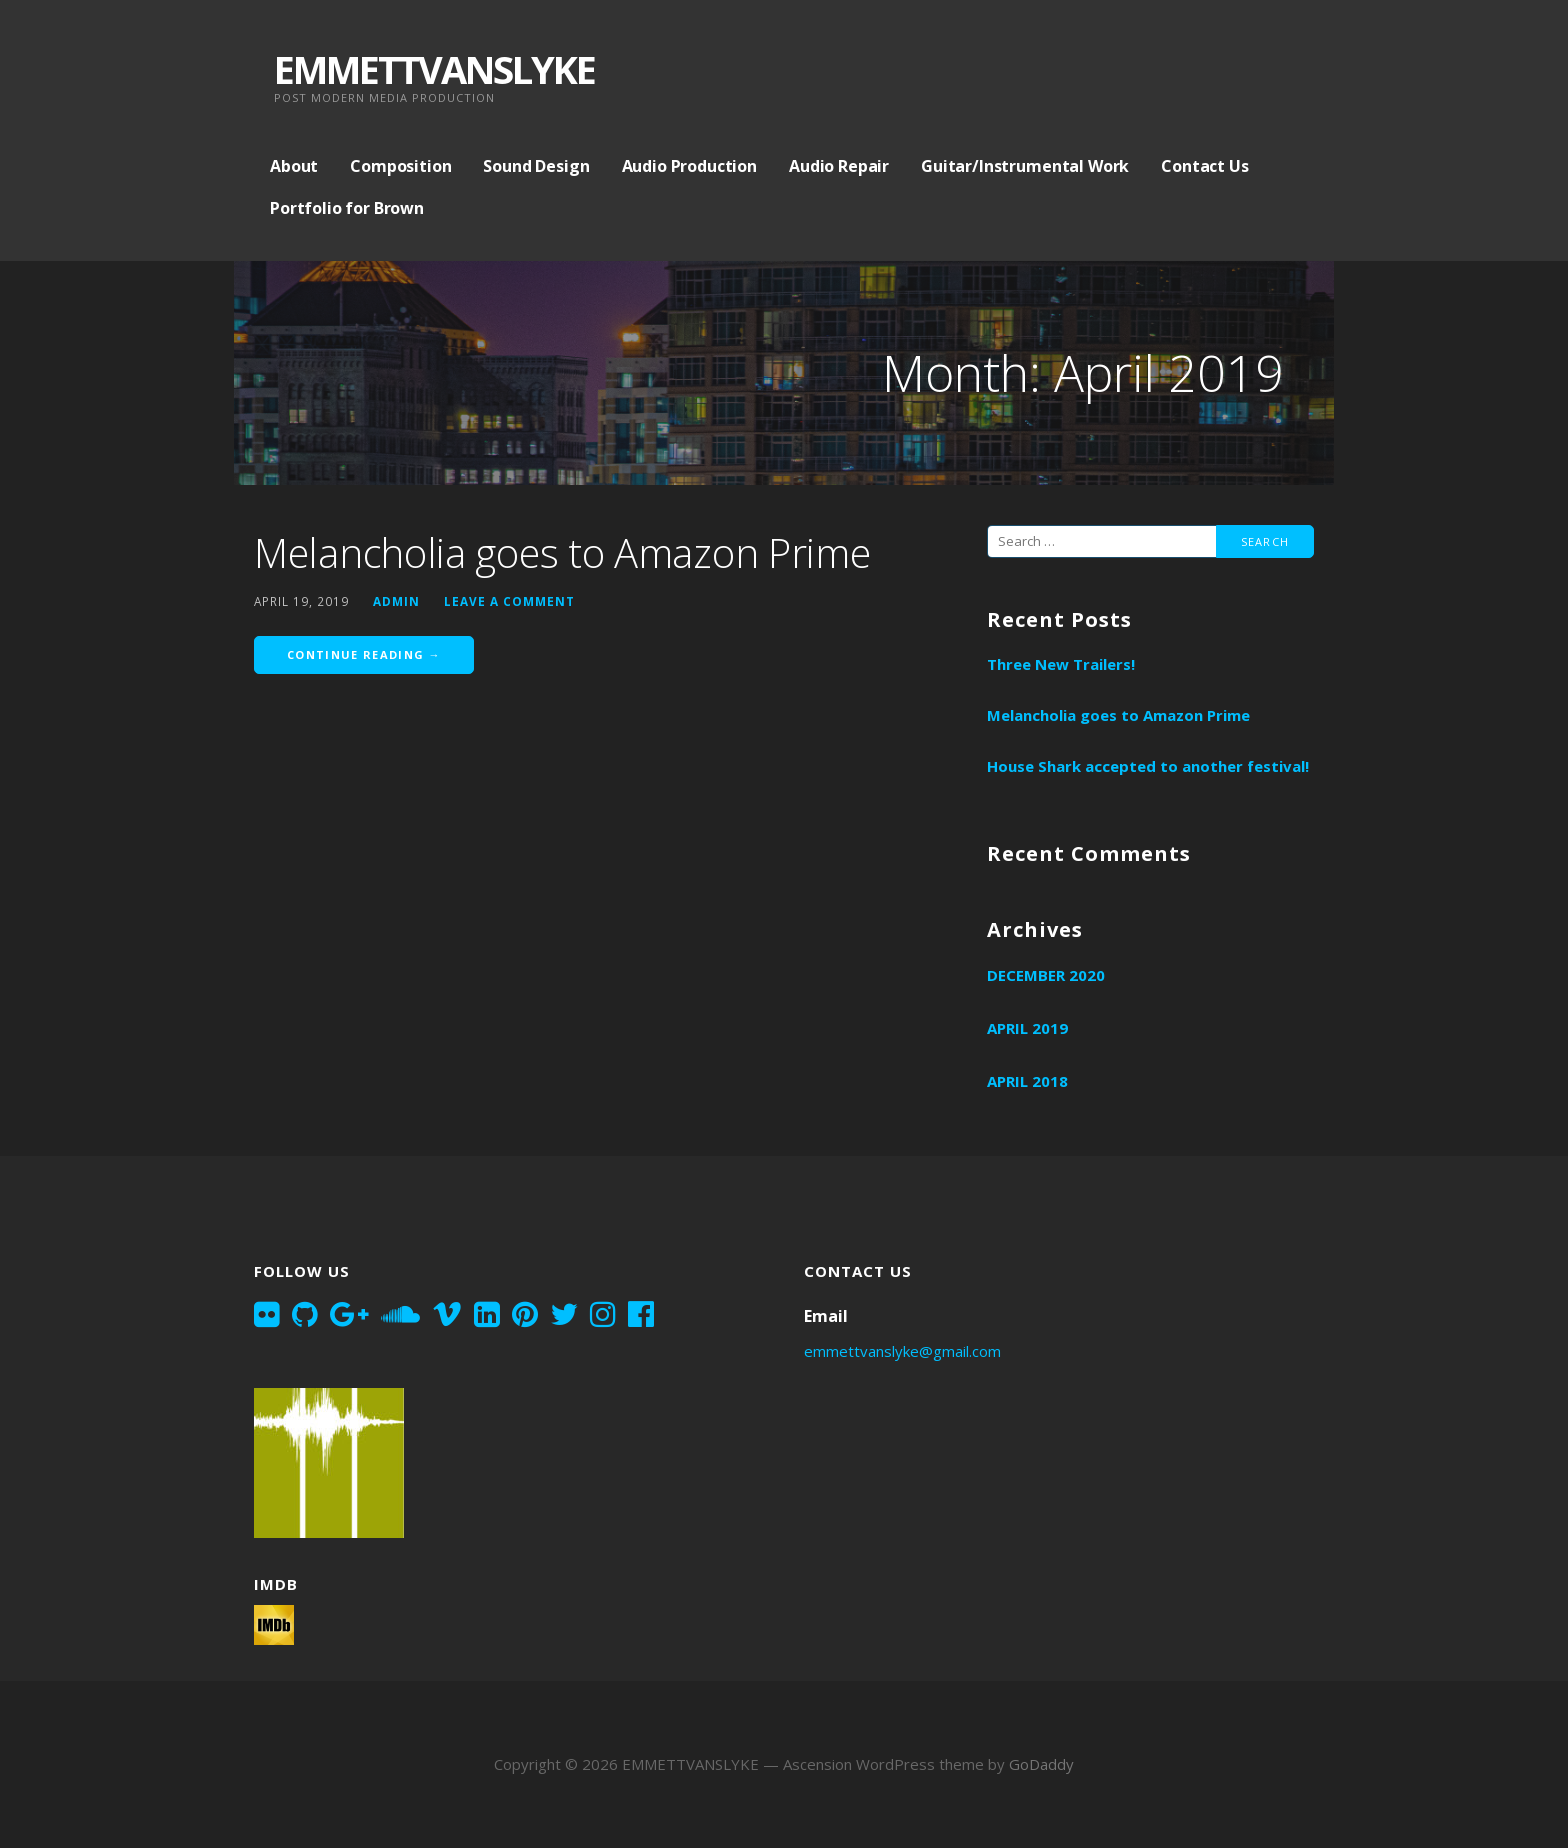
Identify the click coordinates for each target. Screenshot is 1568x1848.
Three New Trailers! (1061, 664)
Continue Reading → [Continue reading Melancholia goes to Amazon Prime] (364, 654)
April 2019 (1027, 1028)
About (294, 166)
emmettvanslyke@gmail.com (902, 1351)
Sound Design (536, 166)
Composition (400, 166)
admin (396, 601)
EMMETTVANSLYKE (434, 69)
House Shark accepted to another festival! (1148, 766)
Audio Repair (839, 166)
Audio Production (689, 166)
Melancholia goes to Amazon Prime (562, 552)
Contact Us (1204, 166)
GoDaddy (1041, 1764)
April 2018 (1027, 1081)
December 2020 (1046, 975)
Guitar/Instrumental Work (1025, 166)
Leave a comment (509, 601)
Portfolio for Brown (347, 208)
